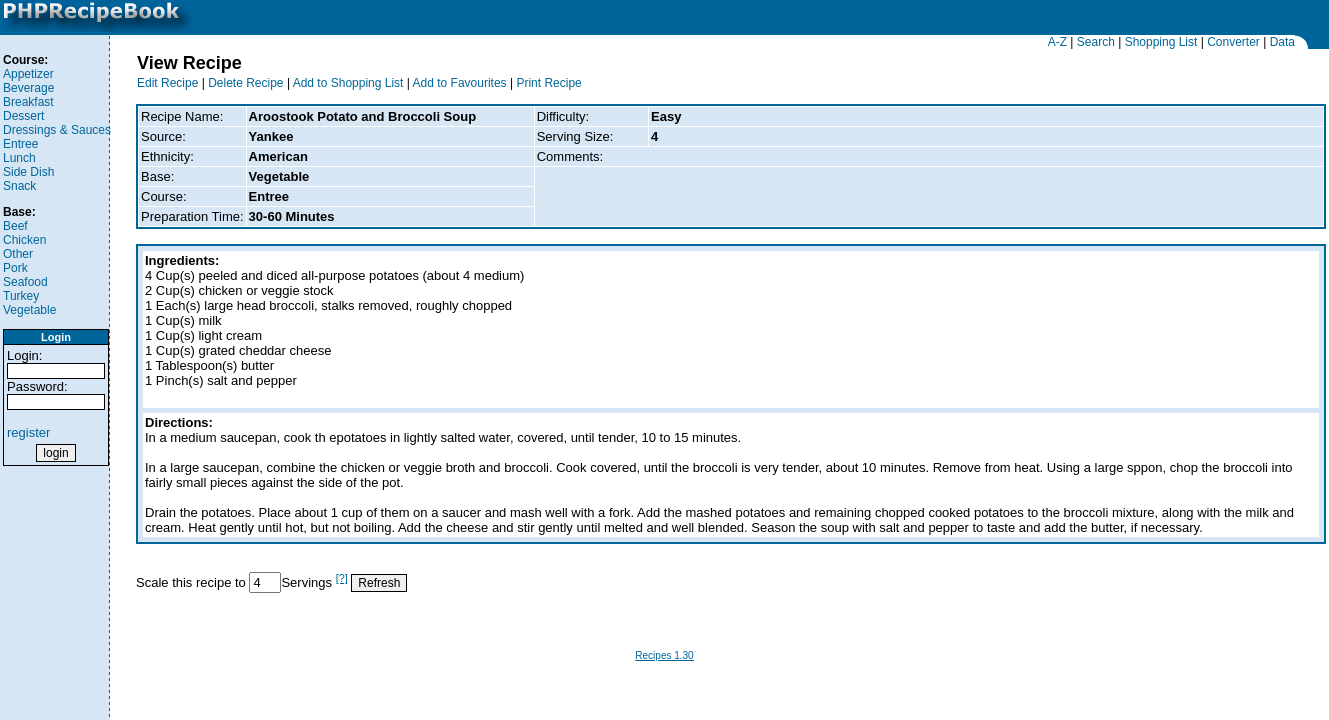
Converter (1233, 42)
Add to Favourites (460, 83)
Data (1282, 42)
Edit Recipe (167, 83)
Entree (20, 144)
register (28, 432)
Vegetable (29, 310)
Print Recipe (548, 83)
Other (18, 254)
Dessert (23, 116)
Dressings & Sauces (57, 130)
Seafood (25, 282)
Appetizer (28, 74)
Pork (15, 268)
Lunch (19, 158)
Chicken (24, 240)
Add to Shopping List (348, 83)
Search (1096, 42)
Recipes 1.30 (664, 655)
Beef (15, 226)
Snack (19, 186)
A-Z (1057, 42)
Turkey (21, 296)
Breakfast (28, 102)
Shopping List (1161, 42)
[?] (342, 578)
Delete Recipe (245, 83)
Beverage (28, 88)
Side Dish (28, 172)
